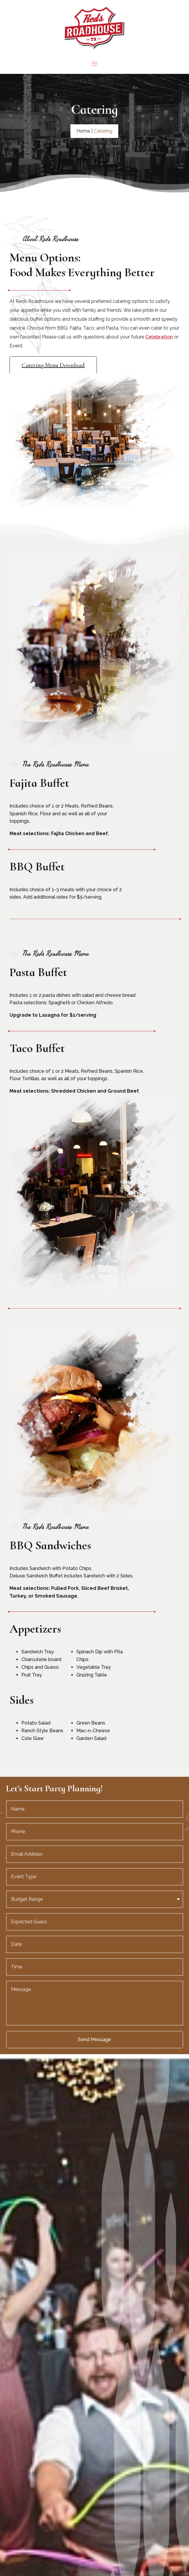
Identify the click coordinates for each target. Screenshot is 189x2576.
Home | (84, 131)
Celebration (159, 337)
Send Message (94, 2039)
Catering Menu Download (53, 365)
